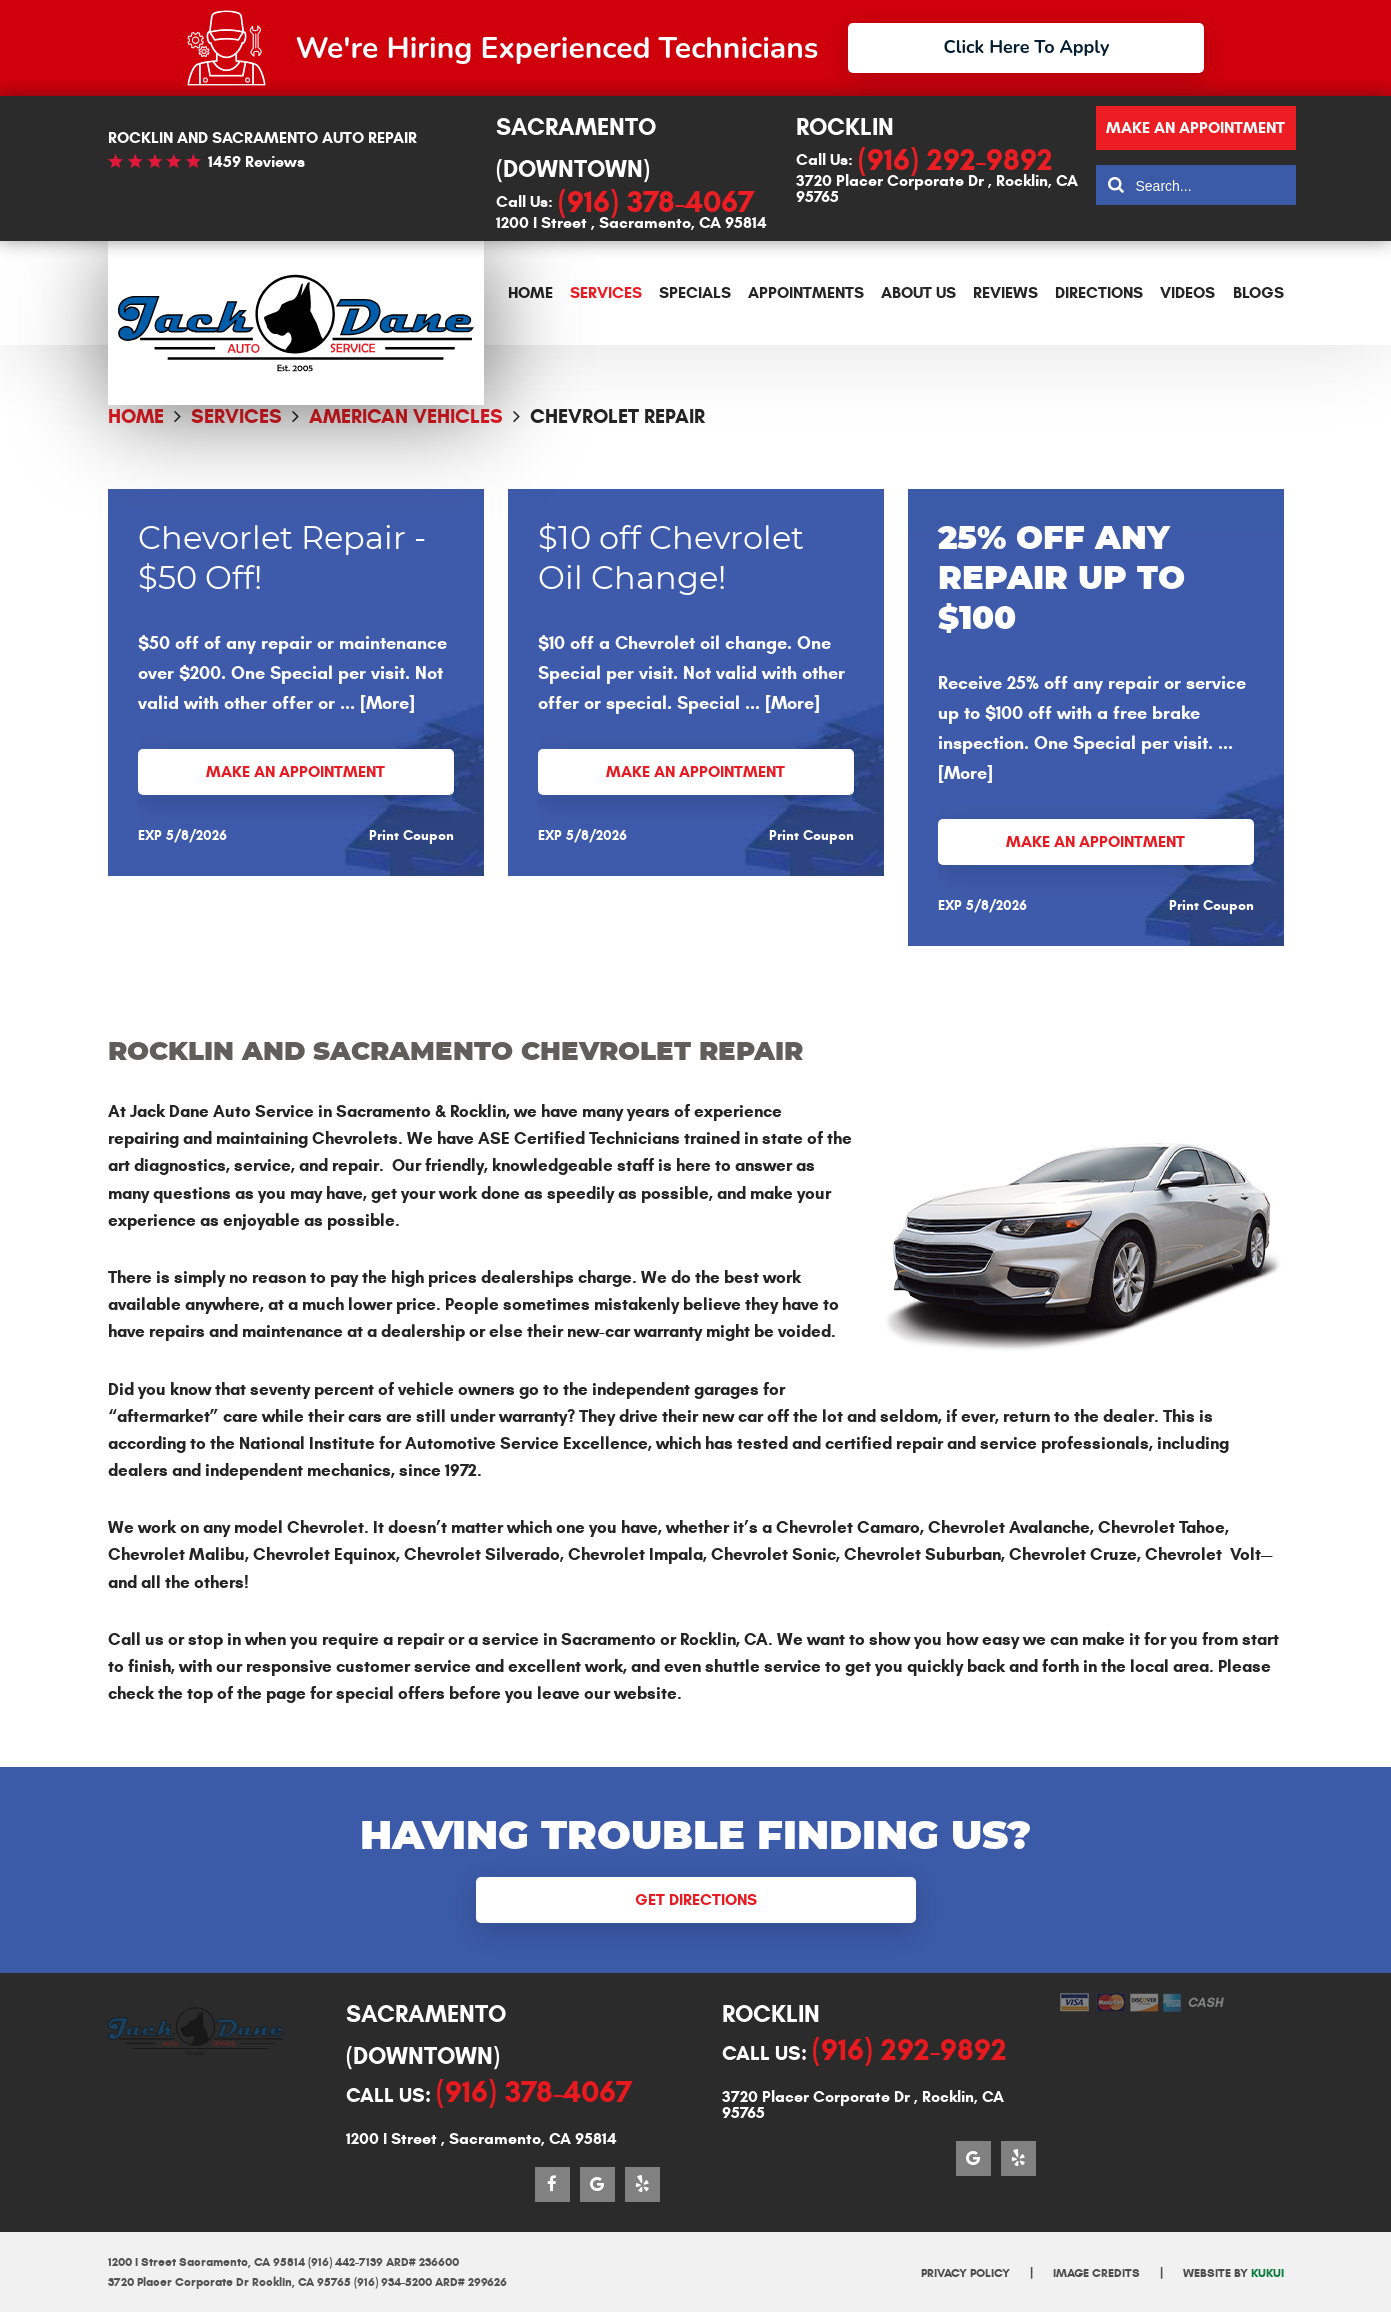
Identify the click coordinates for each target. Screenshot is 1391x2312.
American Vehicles (406, 416)
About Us (918, 292)
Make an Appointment (295, 771)
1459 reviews (256, 161)
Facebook (552, 2184)
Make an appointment (1195, 127)
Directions (1099, 292)
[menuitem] (530, 293)
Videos (1187, 292)
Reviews (1005, 292)
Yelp (642, 2184)
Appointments (806, 292)
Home (530, 292)
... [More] (375, 703)
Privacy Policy (965, 2272)
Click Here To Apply (1027, 47)
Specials (695, 292)
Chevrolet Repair (617, 416)
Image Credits (1096, 2272)
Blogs (1258, 292)
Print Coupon (411, 835)
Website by (1233, 2272)
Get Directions (696, 1899)
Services (606, 292)
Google (597, 2184)
